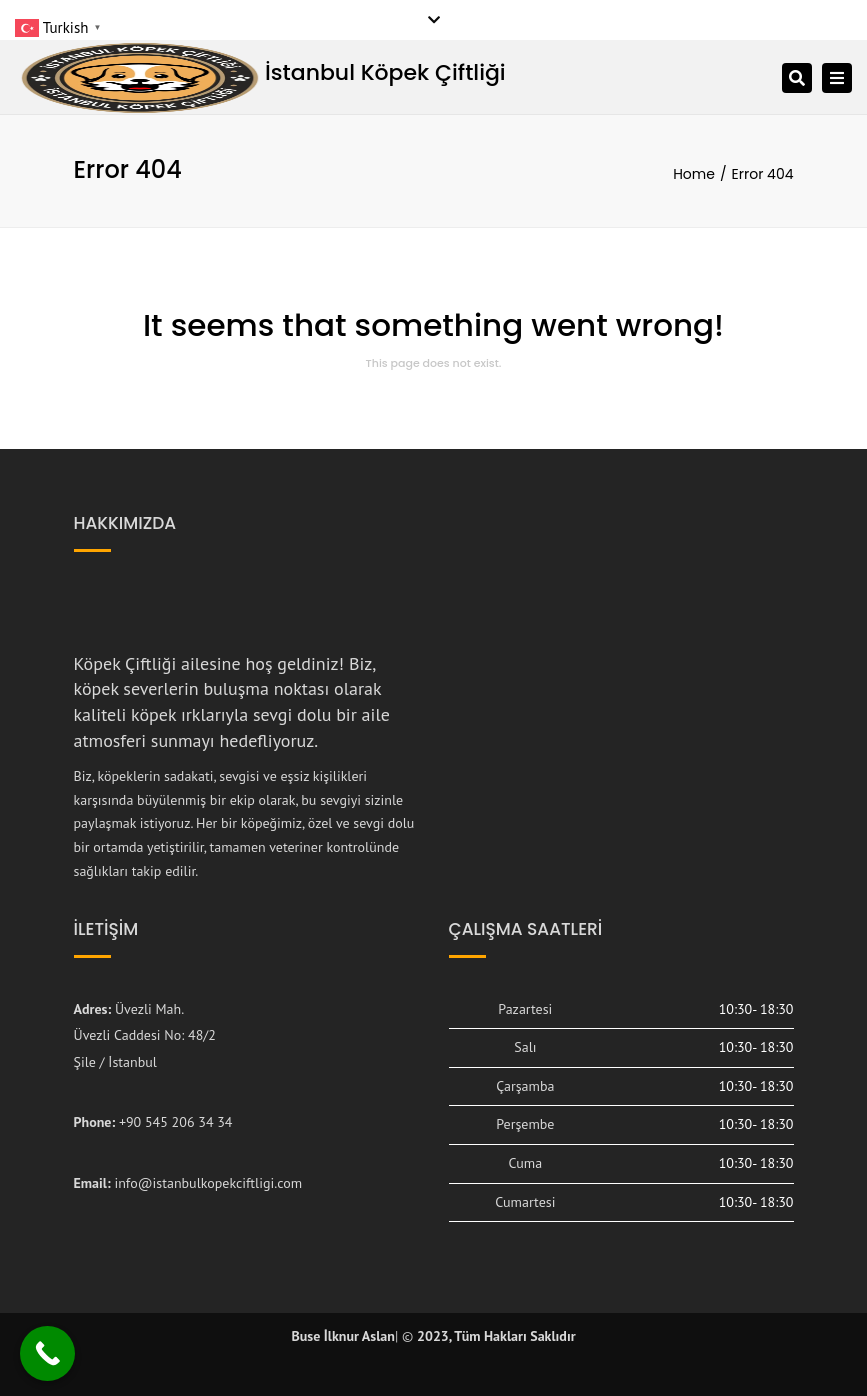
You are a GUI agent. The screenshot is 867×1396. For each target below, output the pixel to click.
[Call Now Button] (47, 1353)
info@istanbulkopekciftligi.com (208, 1183)
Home (694, 174)
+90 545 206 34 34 (176, 1122)
